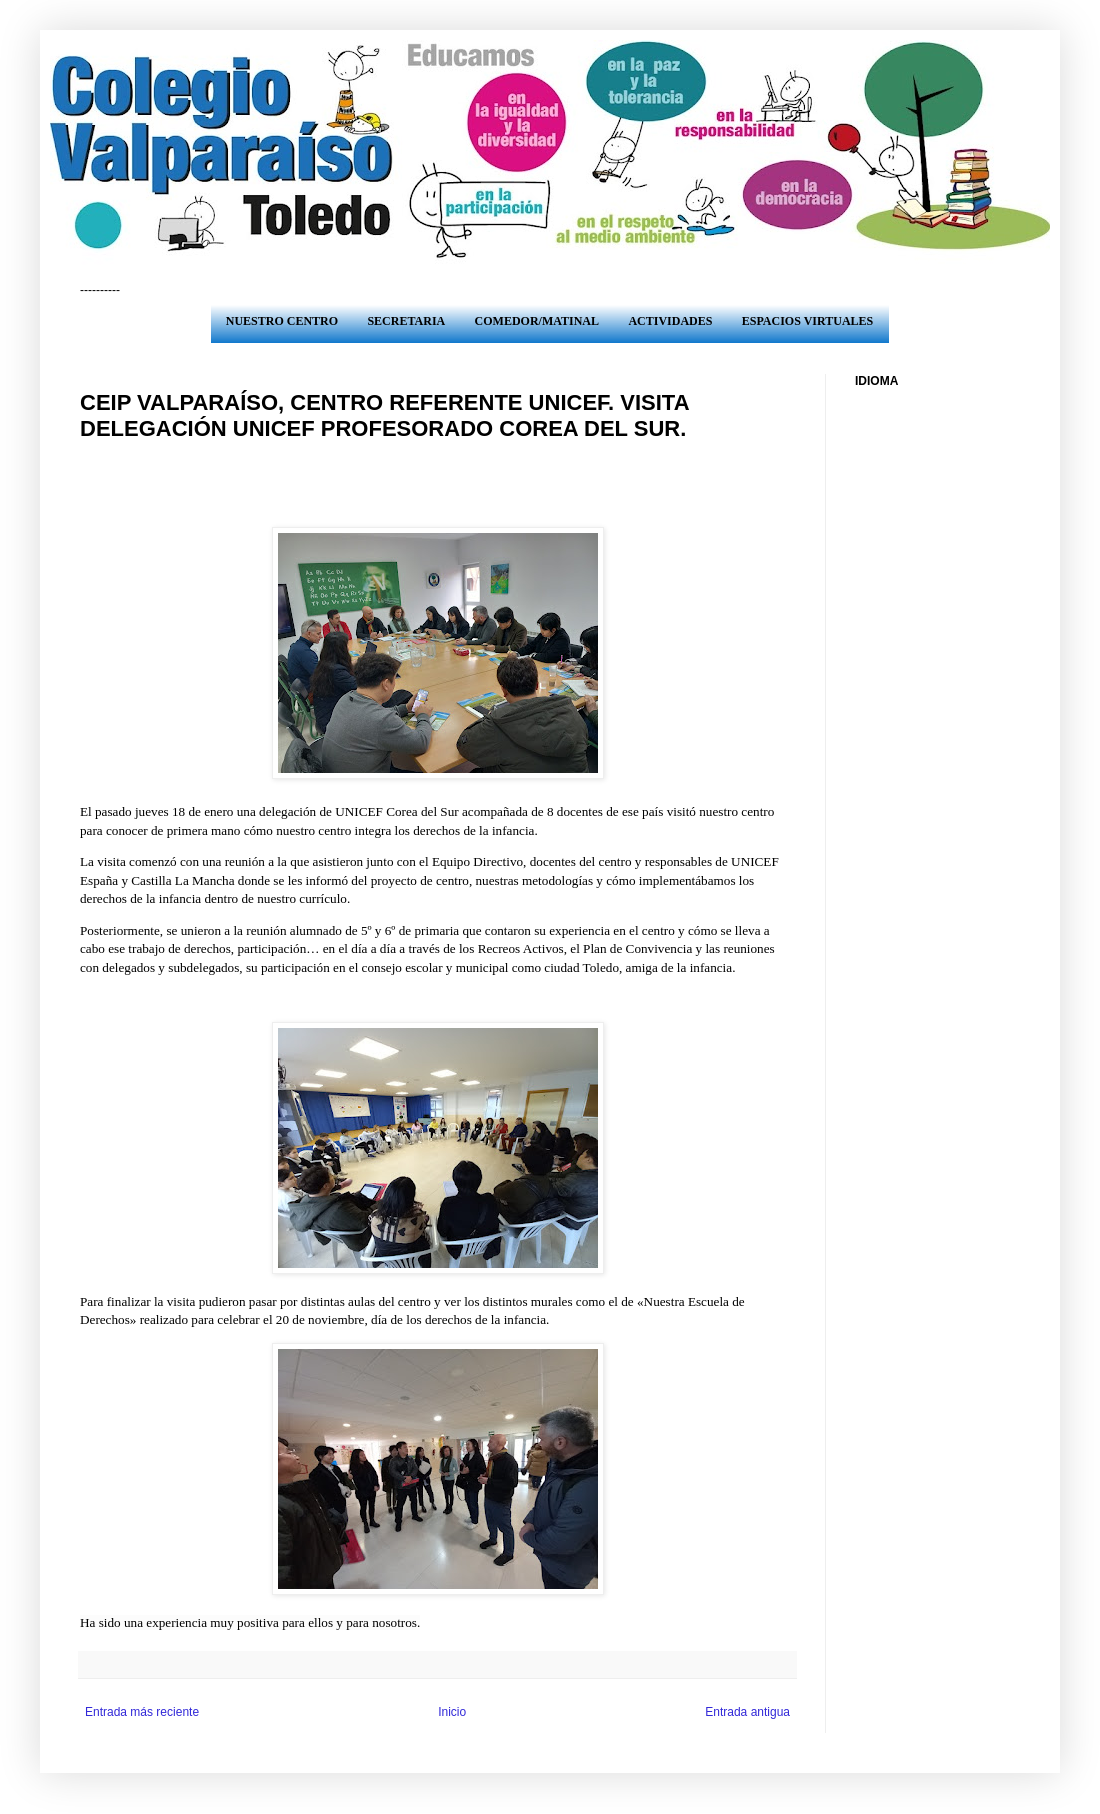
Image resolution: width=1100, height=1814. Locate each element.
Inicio (452, 1712)
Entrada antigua (747, 1712)
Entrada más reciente (142, 1712)
